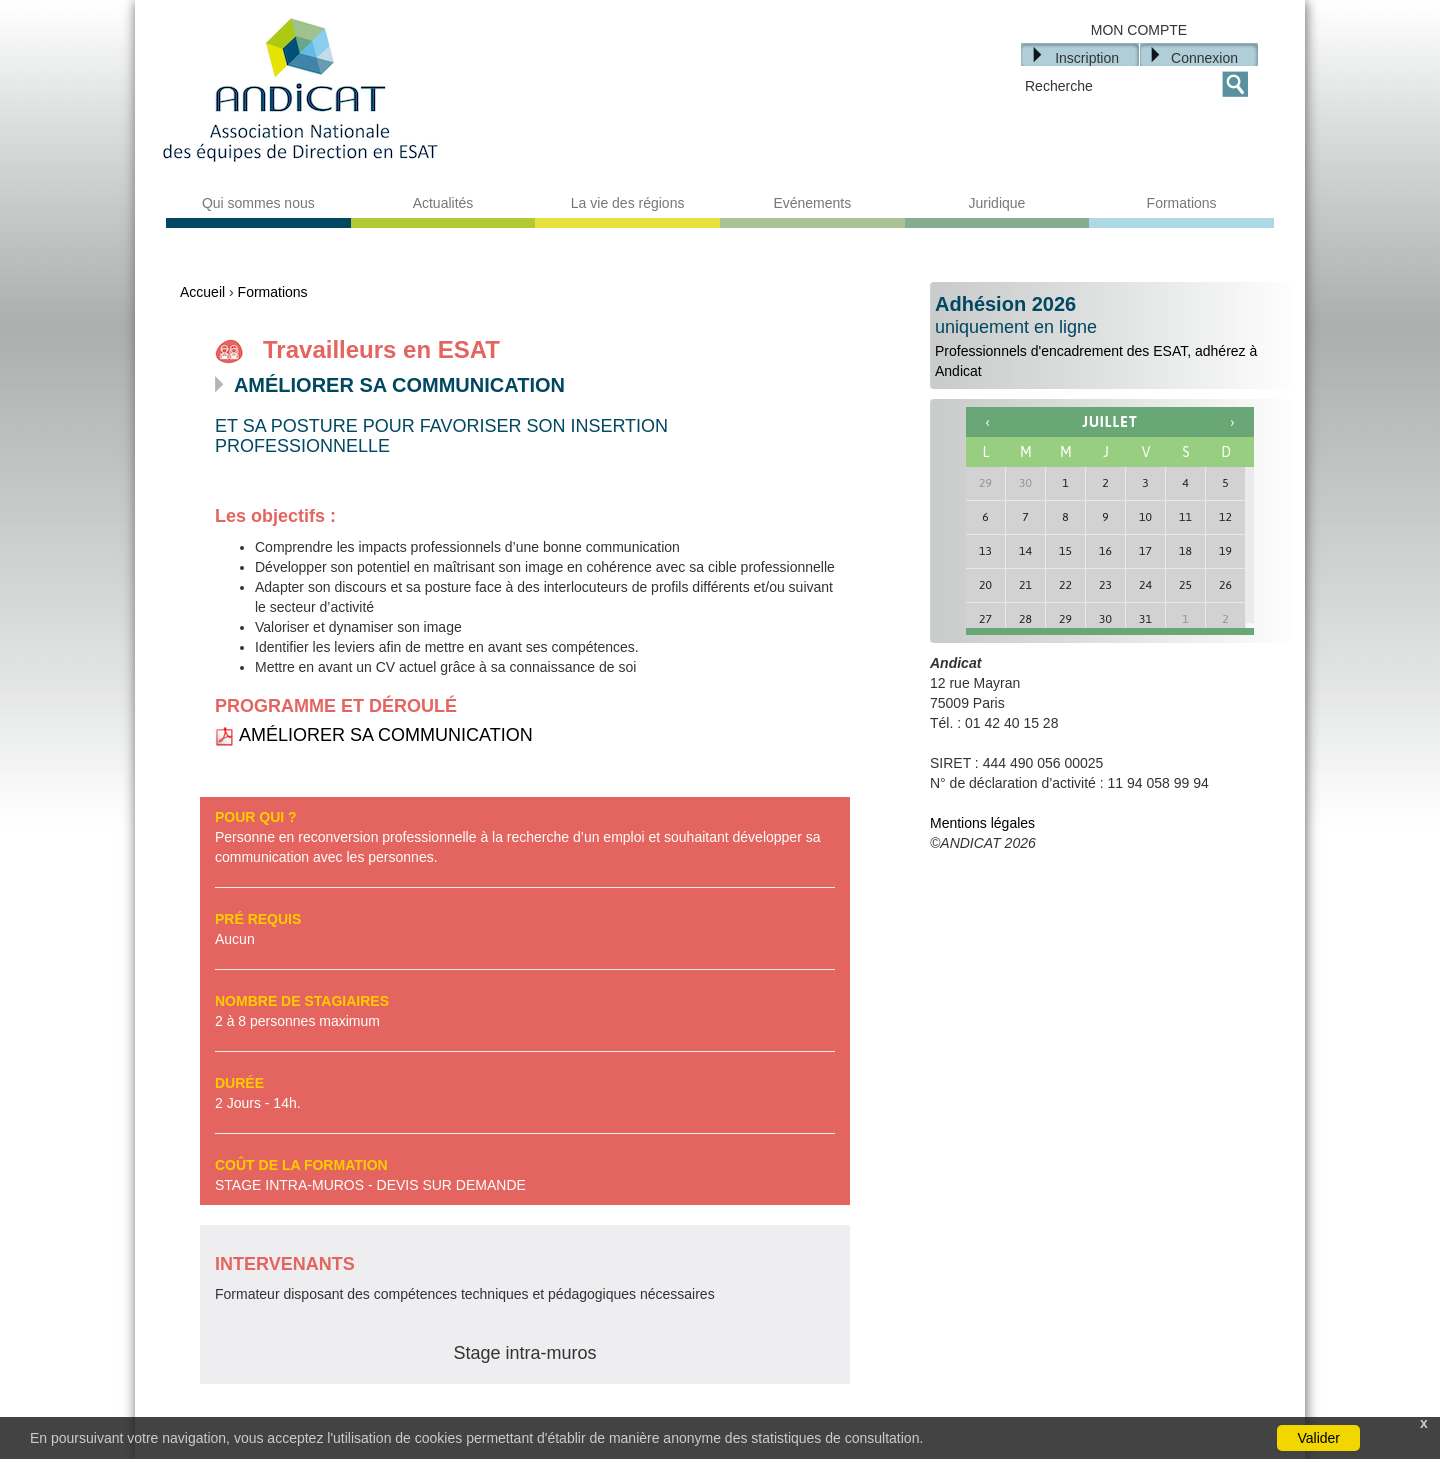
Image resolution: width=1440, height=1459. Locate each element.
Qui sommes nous (258, 203)
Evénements (812, 203)
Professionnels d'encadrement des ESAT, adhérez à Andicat (1110, 336)
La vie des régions (628, 203)
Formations (1182, 203)
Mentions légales (982, 823)
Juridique (997, 203)
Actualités (443, 203)
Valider (1318, 1438)
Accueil (202, 292)
